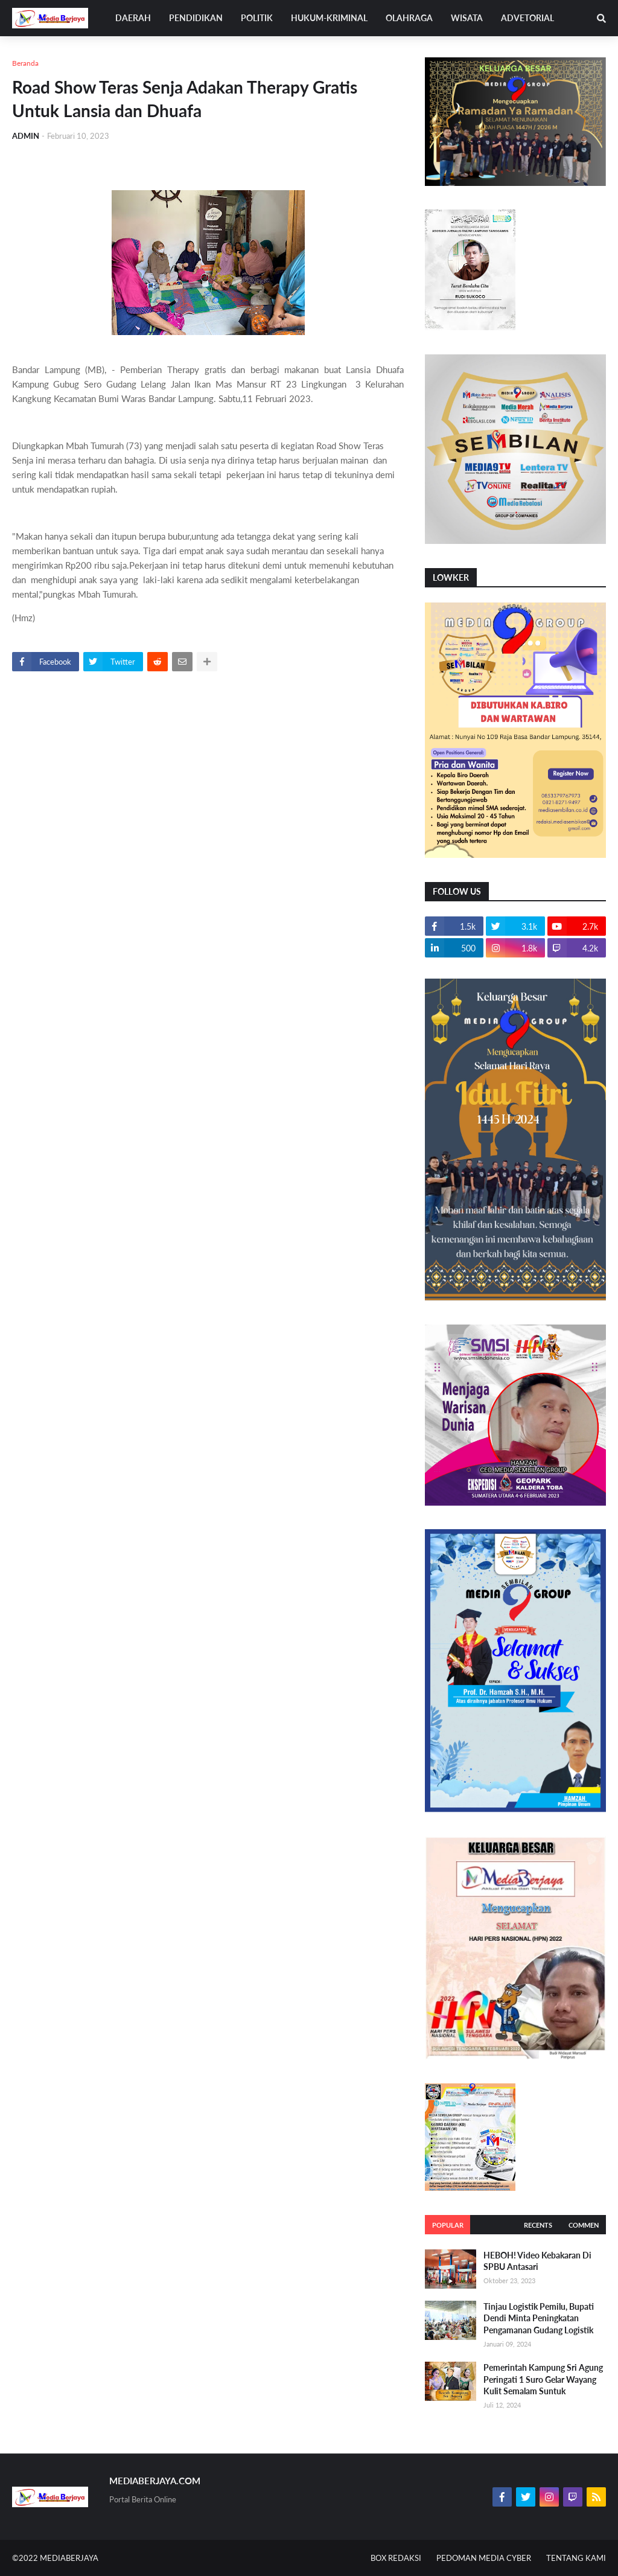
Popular (448, 2225)
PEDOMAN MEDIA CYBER (483, 2558)
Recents (538, 2225)
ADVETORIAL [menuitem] (527, 18)
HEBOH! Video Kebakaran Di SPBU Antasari (537, 2261)
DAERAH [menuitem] (133, 18)
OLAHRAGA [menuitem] (409, 18)
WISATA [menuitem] (467, 18)
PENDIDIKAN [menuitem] (196, 18)
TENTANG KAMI (576, 2558)
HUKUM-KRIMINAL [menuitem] (329, 18)
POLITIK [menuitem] (257, 18)
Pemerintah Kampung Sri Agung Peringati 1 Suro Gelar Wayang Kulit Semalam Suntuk (543, 2379)
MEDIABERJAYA (69, 2558)
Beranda (25, 63)
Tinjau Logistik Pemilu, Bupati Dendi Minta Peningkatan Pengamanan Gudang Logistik (538, 2318)
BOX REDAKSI (396, 2558)
